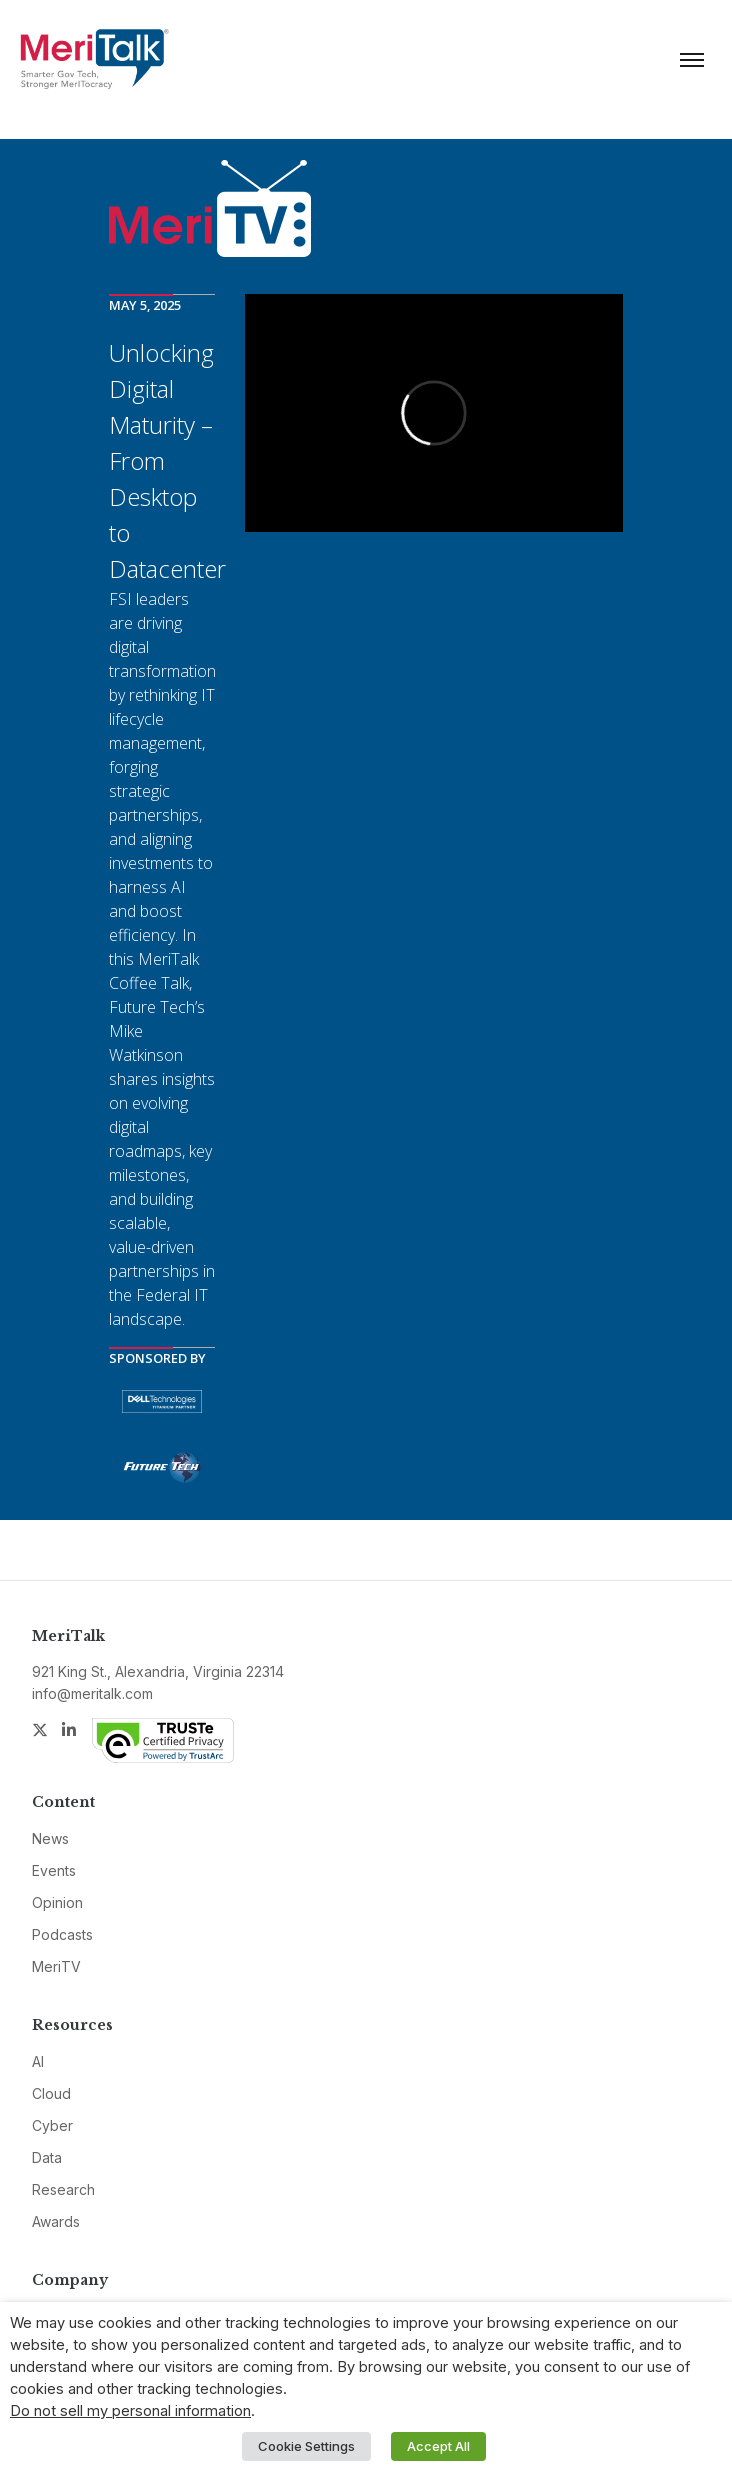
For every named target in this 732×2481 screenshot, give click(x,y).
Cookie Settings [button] (306, 2446)
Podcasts (62, 1934)
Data (47, 2157)
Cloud (51, 2093)
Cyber (52, 2125)
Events (54, 1870)
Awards (56, 2221)
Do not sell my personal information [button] (130, 2411)
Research (63, 2189)
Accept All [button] (438, 2446)
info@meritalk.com (92, 1693)
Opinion (57, 1902)
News (50, 1838)
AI (38, 2061)
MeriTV (56, 1966)
